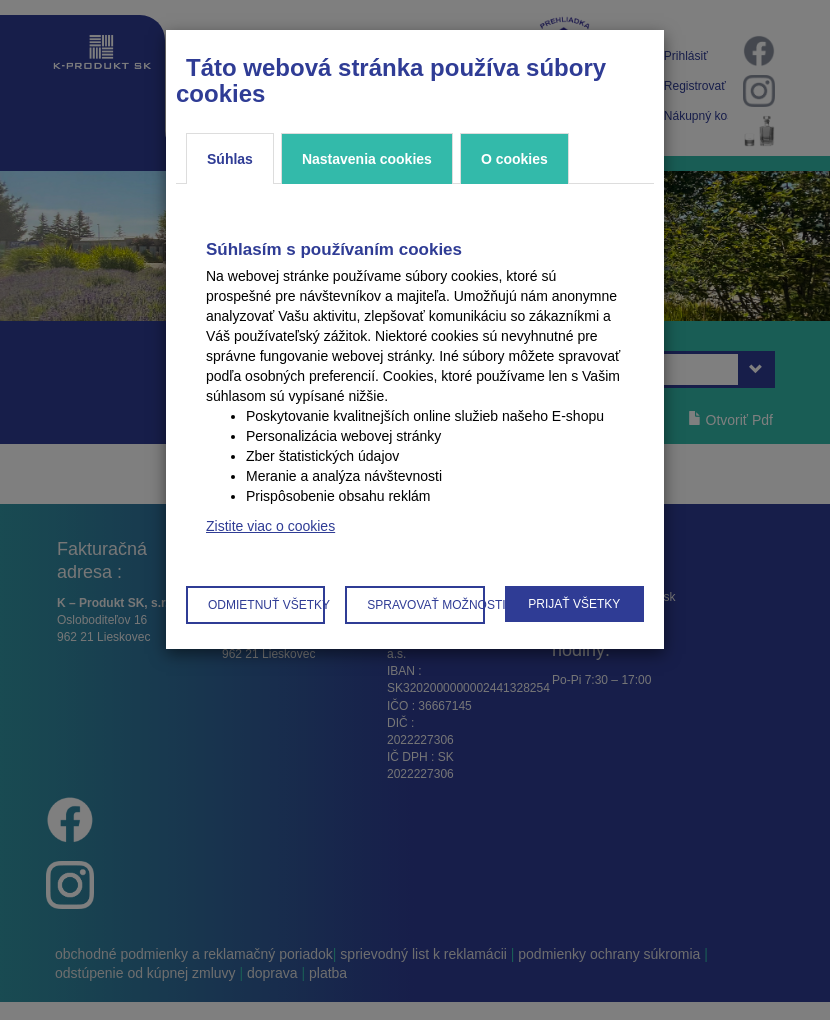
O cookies (514, 159)
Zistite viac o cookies (270, 526)
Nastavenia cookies (367, 159)
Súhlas (230, 159)
